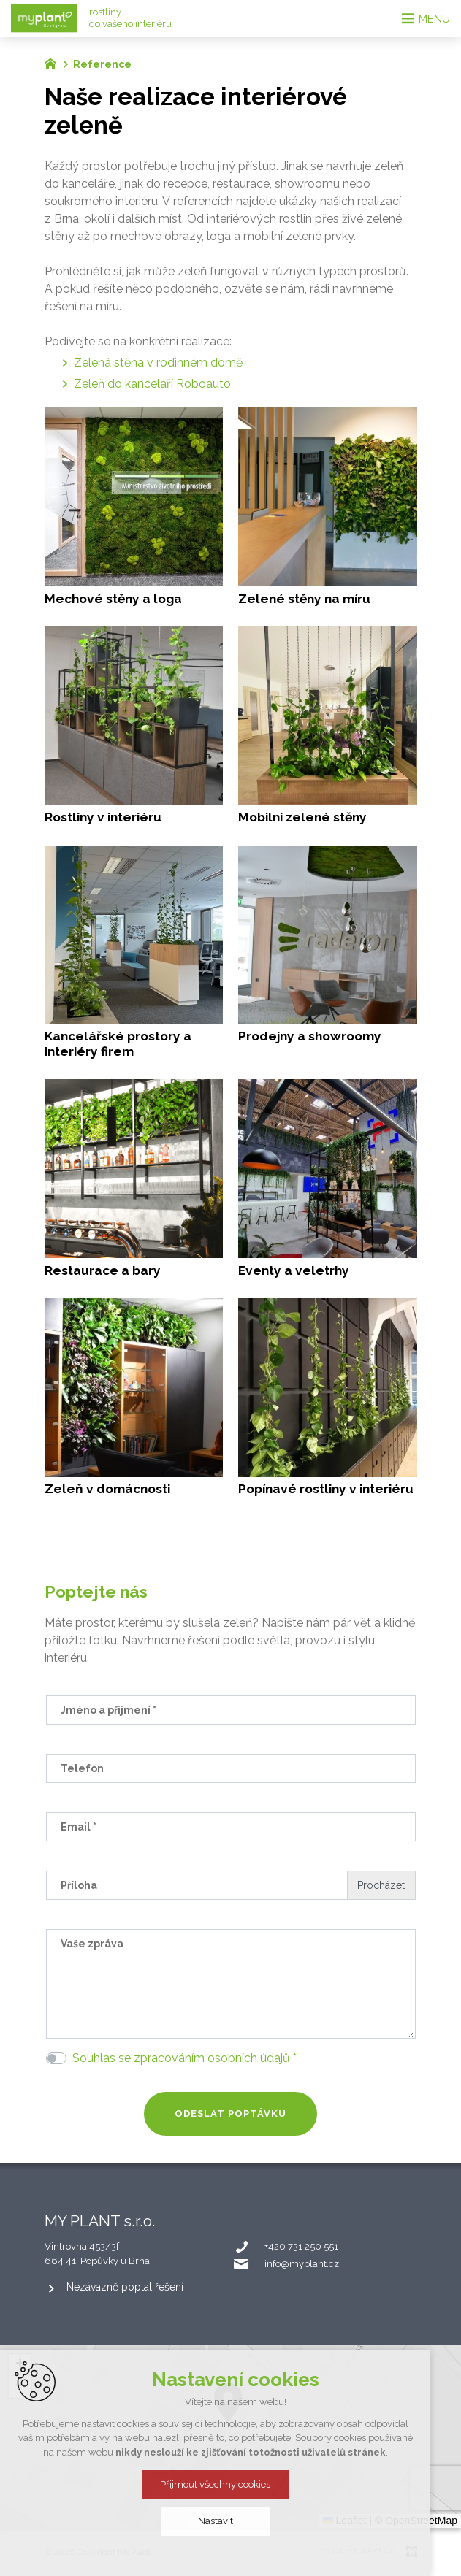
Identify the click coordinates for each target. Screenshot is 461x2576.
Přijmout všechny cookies (230, 2484)
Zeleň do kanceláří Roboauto (152, 384)
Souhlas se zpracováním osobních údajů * (184, 2058)
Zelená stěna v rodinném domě (158, 362)
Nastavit (230, 2520)
